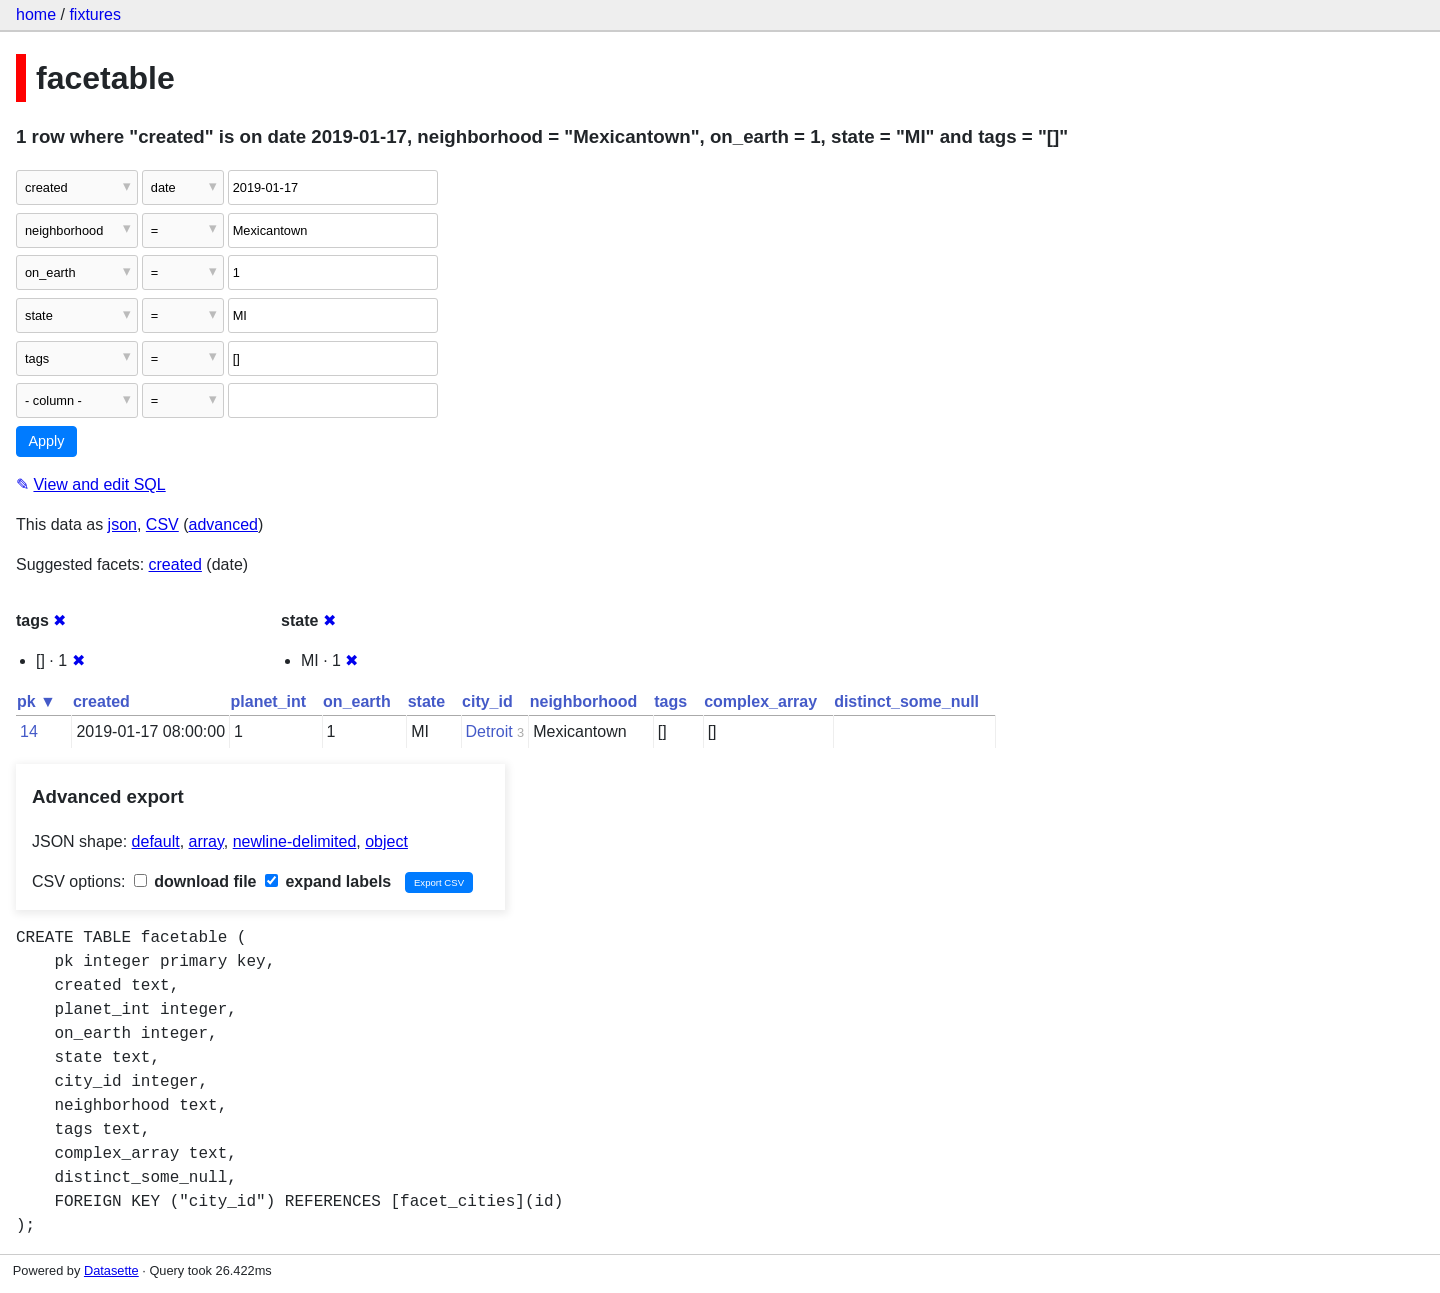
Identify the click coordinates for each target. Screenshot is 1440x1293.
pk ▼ (36, 701)
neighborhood (584, 701)
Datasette (111, 1270)
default (156, 841)
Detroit (489, 731)
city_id (487, 701)
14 (29, 731)
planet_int (269, 701)
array (206, 841)
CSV (162, 524)
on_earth (357, 701)
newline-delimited (295, 841)
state (426, 701)
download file (195, 881)
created (175, 564)
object (386, 841)
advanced (223, 524)
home (36, 14)
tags (670, 701)
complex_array (760, 701)
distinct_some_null (906, 701)
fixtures (95, 14)
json (122, 524)
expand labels (328, 881)
